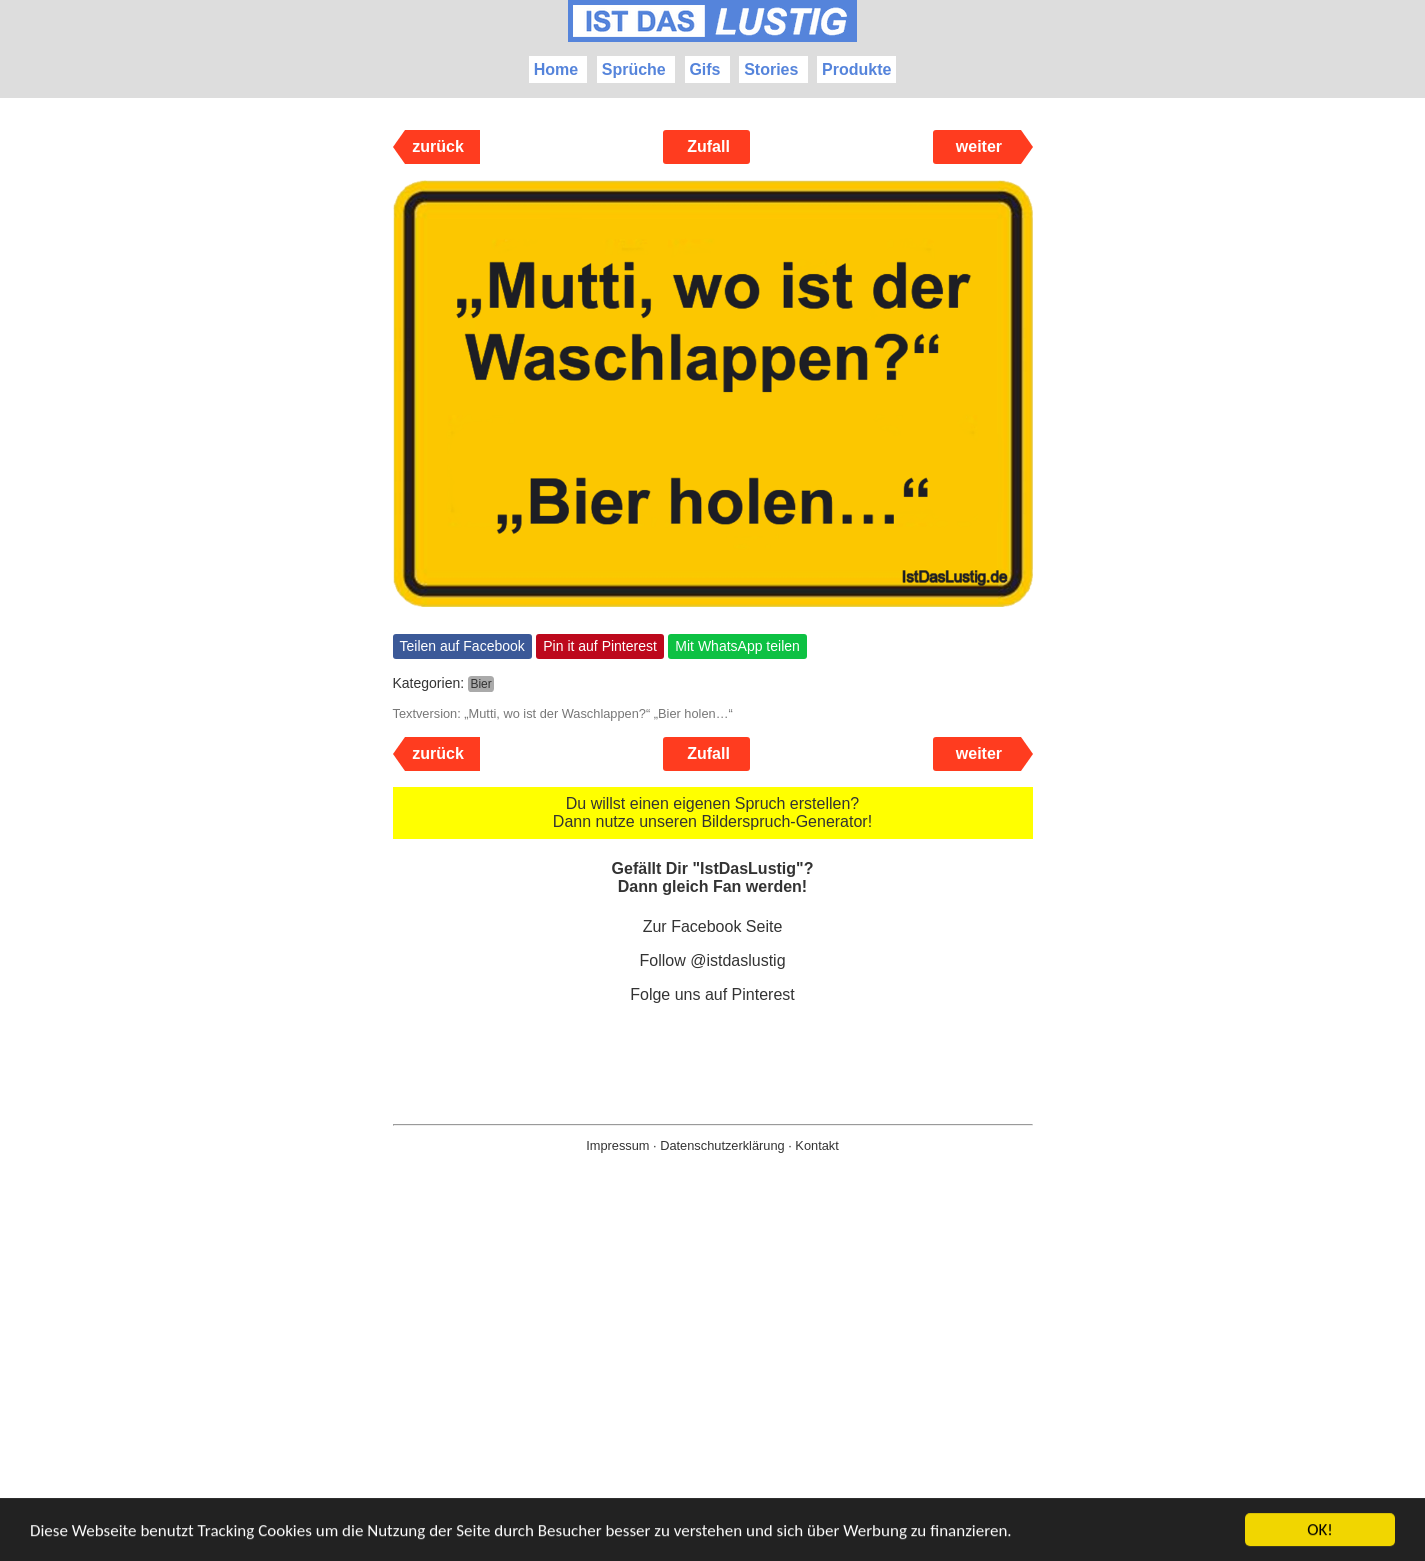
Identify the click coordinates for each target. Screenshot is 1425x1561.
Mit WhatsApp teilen (737, 646)
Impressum (617, 1145)
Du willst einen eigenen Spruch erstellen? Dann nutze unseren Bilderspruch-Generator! (712, 812)
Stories (771, 69)
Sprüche (634, 69)
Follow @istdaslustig (712, 960)
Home (556, 69)
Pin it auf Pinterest (600, 646)
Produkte (856, 69)
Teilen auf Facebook (462, 646)
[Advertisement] (713, 1389)
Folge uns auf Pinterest (712, 994)
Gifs (704, 69)
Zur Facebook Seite (713, 926)
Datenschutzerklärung (722, 1145)
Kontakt (816, 1145)
